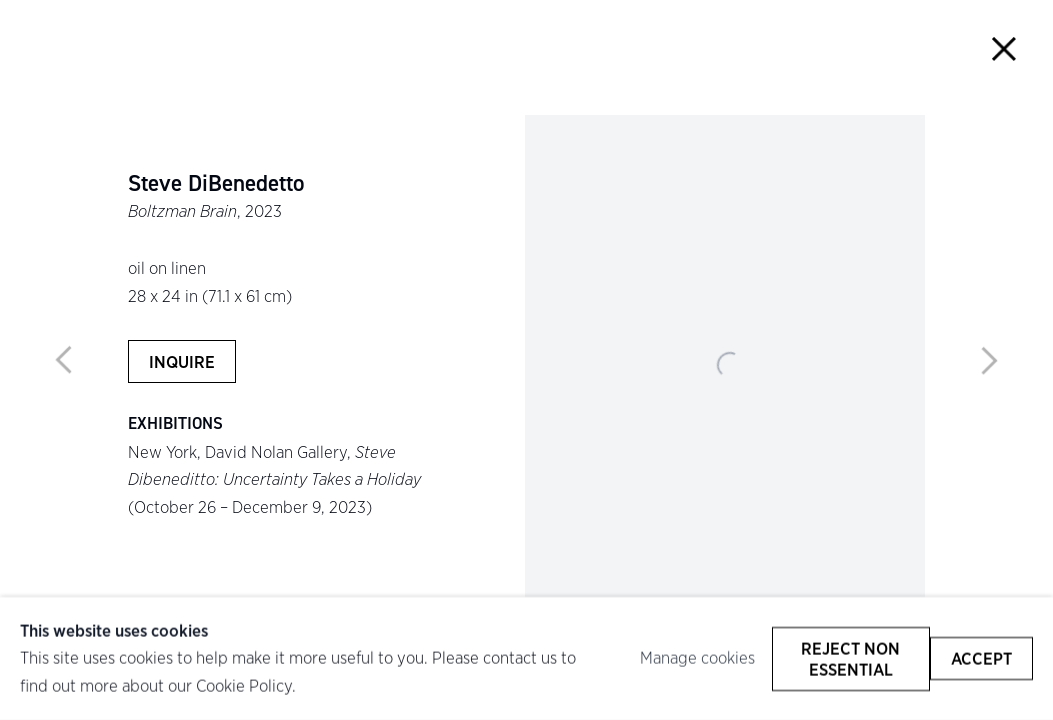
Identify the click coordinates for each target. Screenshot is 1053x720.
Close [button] (1003, 49)
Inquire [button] (182, 361)
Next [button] (989, 360)
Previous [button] (64, 360)
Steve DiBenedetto (216, 183)
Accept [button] (981, 658)
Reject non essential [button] (850, 658)
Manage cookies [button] (697, 658)
